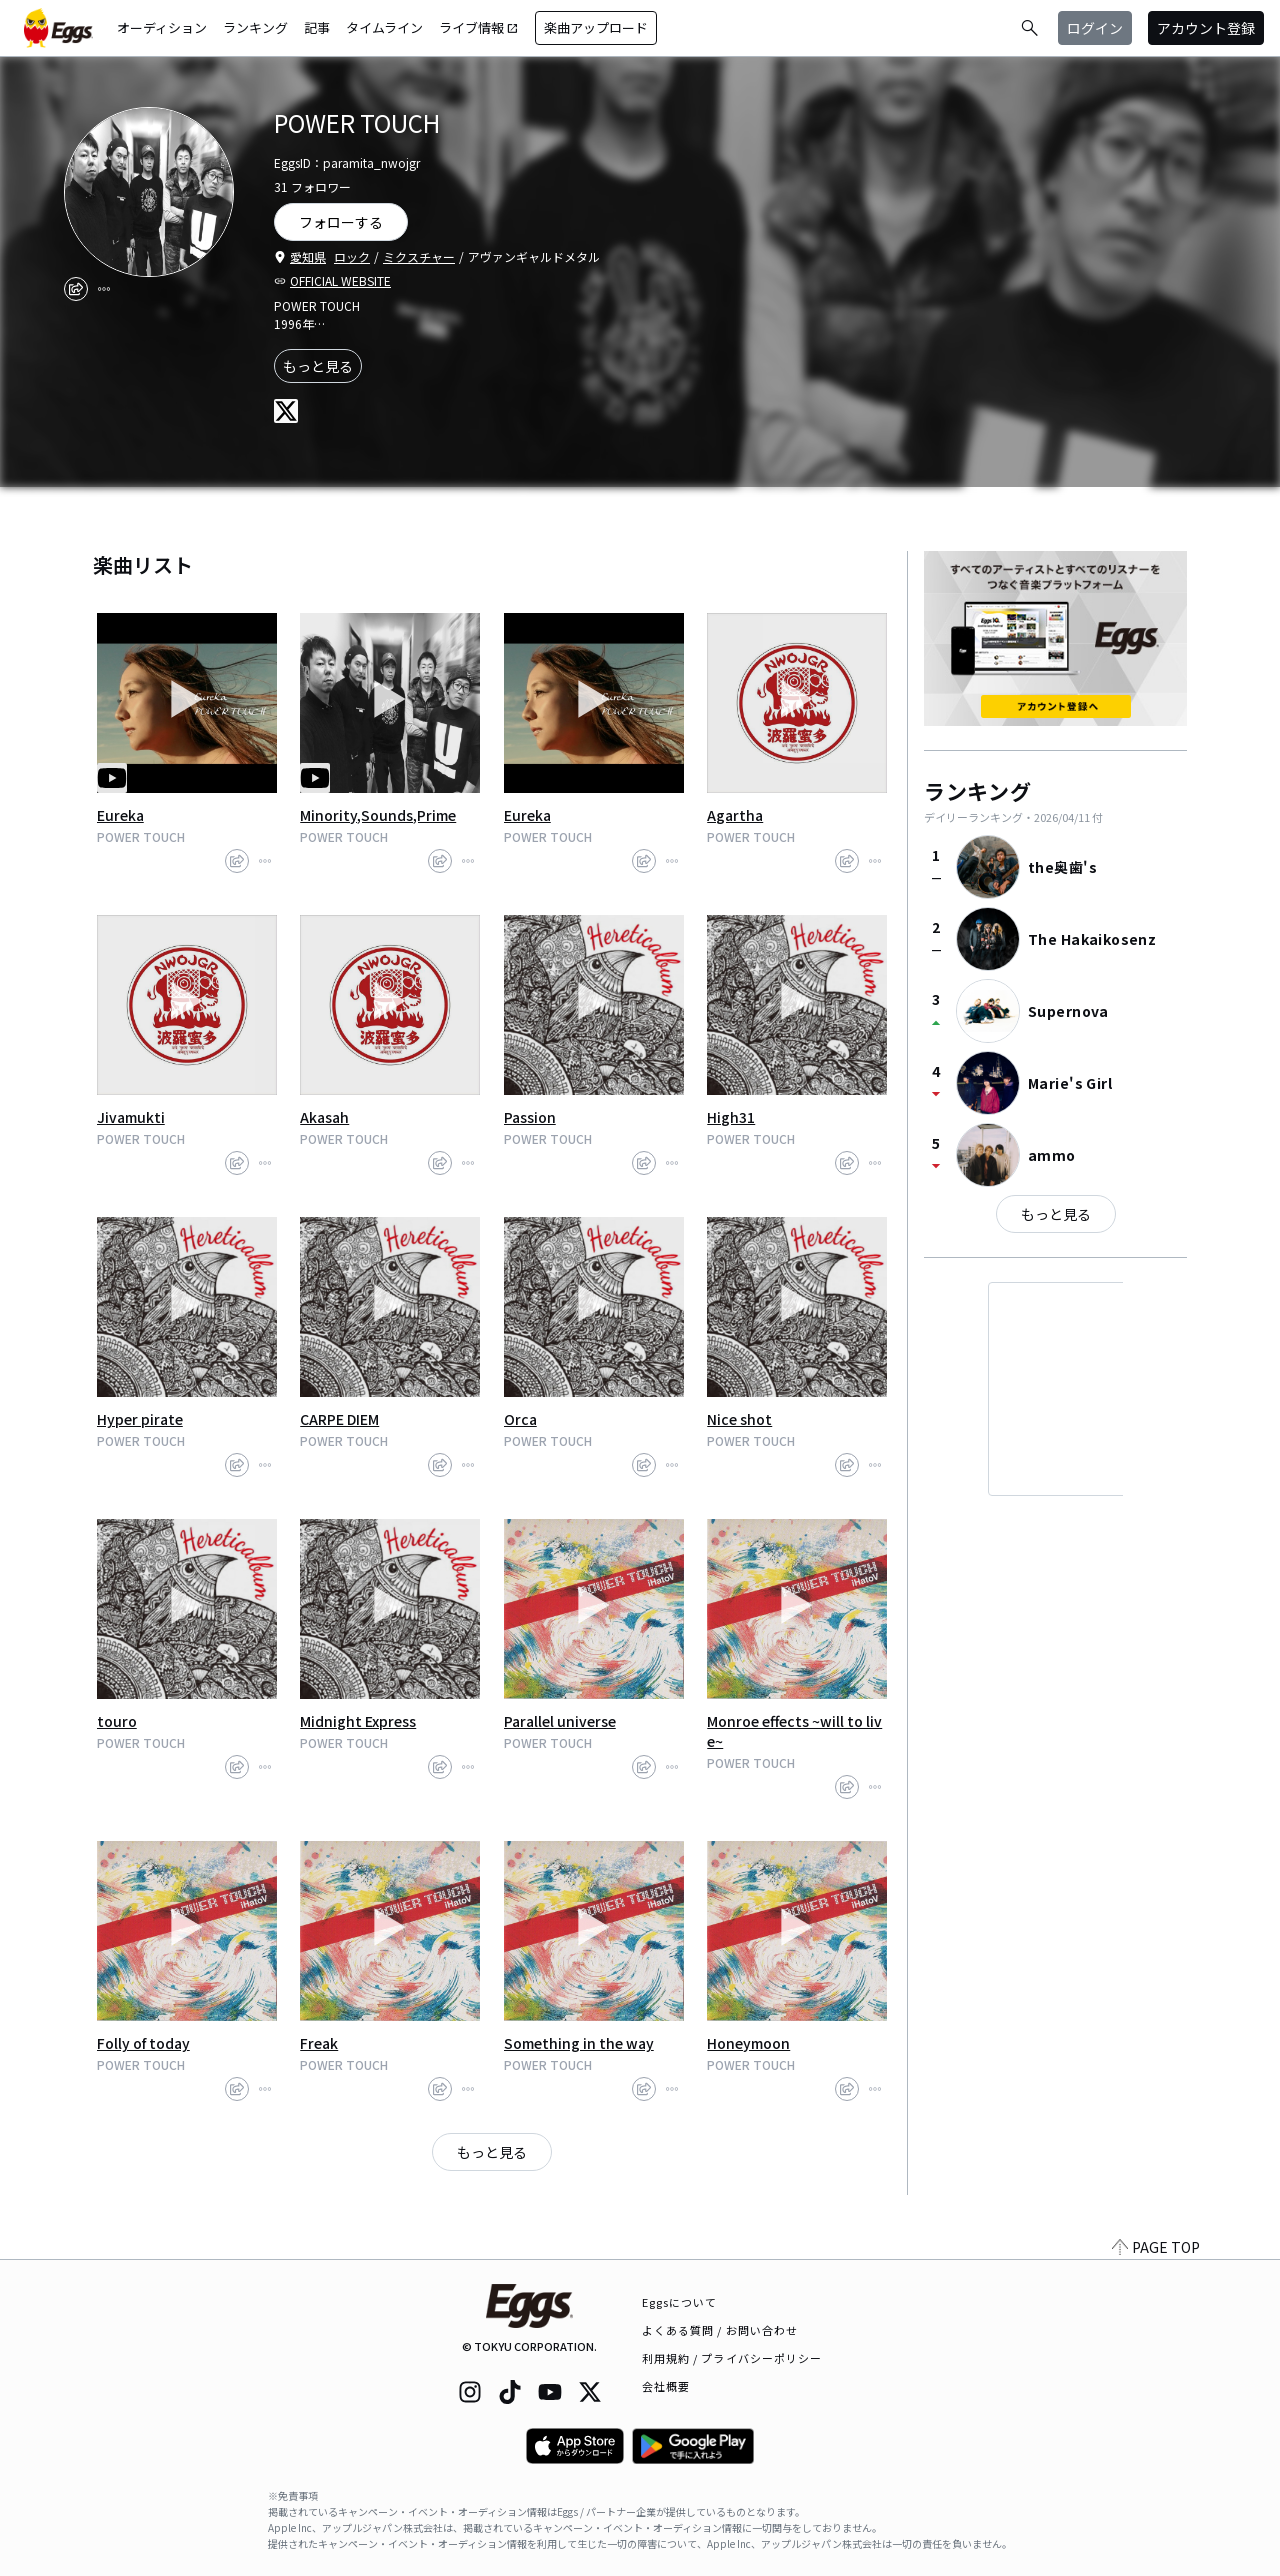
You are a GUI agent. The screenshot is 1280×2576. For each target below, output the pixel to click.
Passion (530, 1117)
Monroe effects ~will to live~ (794, 1731)
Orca (520, 1419)
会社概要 (666, 2386)
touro (117, 1721)
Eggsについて (680, 2302)
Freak (319, 2043)
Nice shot (739, 1419)
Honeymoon (748, 2043)
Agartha (735, 815)
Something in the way (579, 2043)
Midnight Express (358, 1721)
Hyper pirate (140, 1419)
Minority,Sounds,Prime (378, 815)
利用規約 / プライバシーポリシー (732, 2358)
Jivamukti (131, 1117)
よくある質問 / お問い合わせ (720, 2330)
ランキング (255, 27)
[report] (104, 289)
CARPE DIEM (339, 1419)
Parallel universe (560, 1721)
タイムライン (384, 27)
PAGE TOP (1156, 2247)
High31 (731, 1117)
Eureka (120, 815)
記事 (317, 27)
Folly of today (143, 2043)
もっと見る (318, 366)
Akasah (324, 1117)
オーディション (162, 27)
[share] (76, 289)
